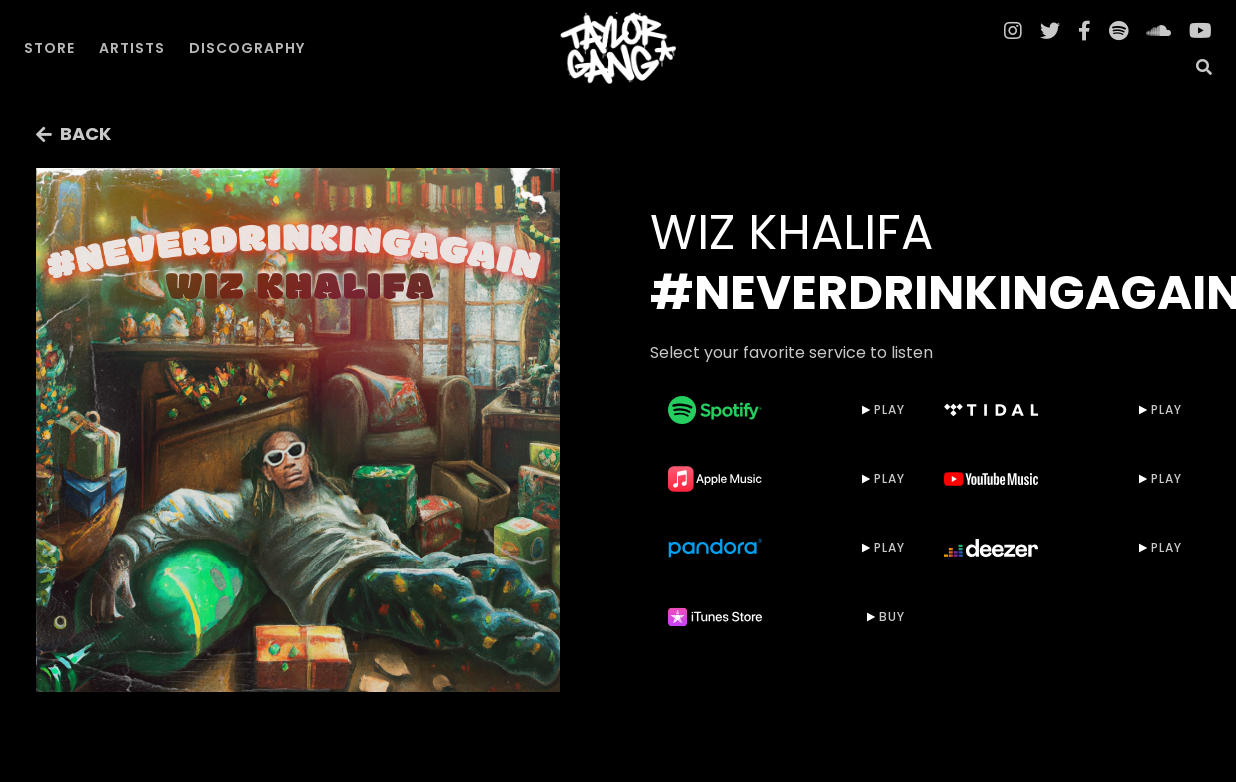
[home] (618, 48)
